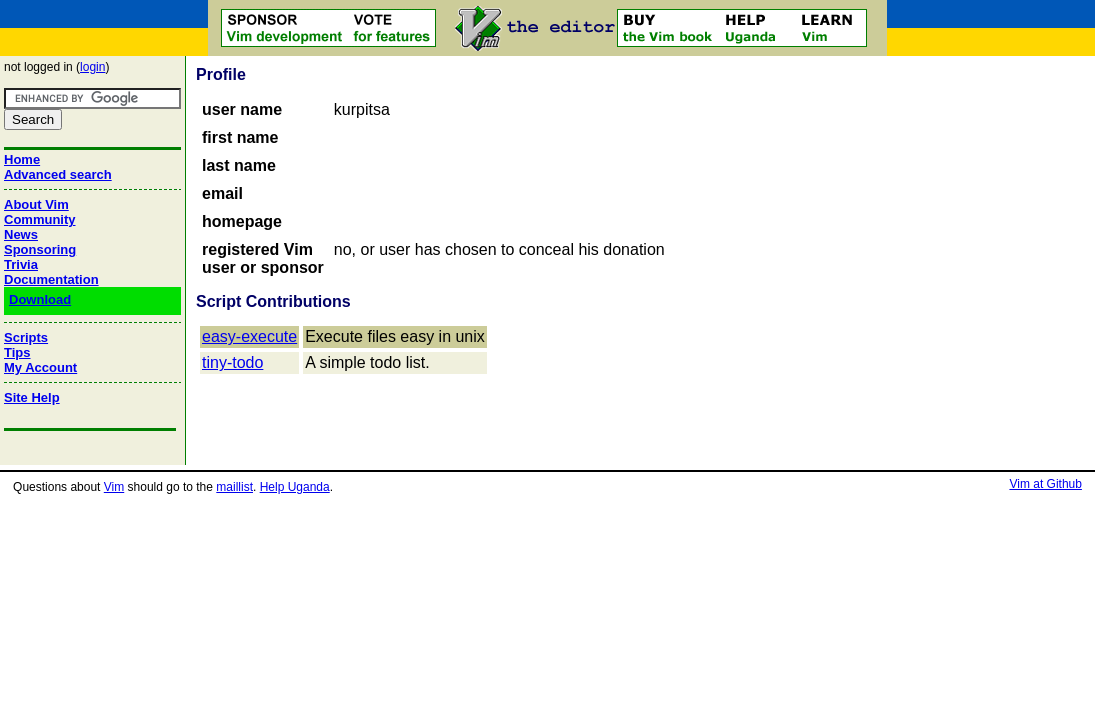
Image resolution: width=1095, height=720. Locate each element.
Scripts (26, 337)
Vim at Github (1045, 484)
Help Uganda (295, 487)
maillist (234, 487)
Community (40, 219)
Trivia (21, 264)
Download (40, 299)
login (92, 67)
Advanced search (58, 174)
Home (22, 159)
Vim (114, 487)
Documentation (51, 279)
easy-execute (249, 336)
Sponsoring (40, 249)
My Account (40, 367)
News (21, 234)
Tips (17, 352)
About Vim (36, 204)
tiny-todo (232, 362)
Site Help (32, 397)
